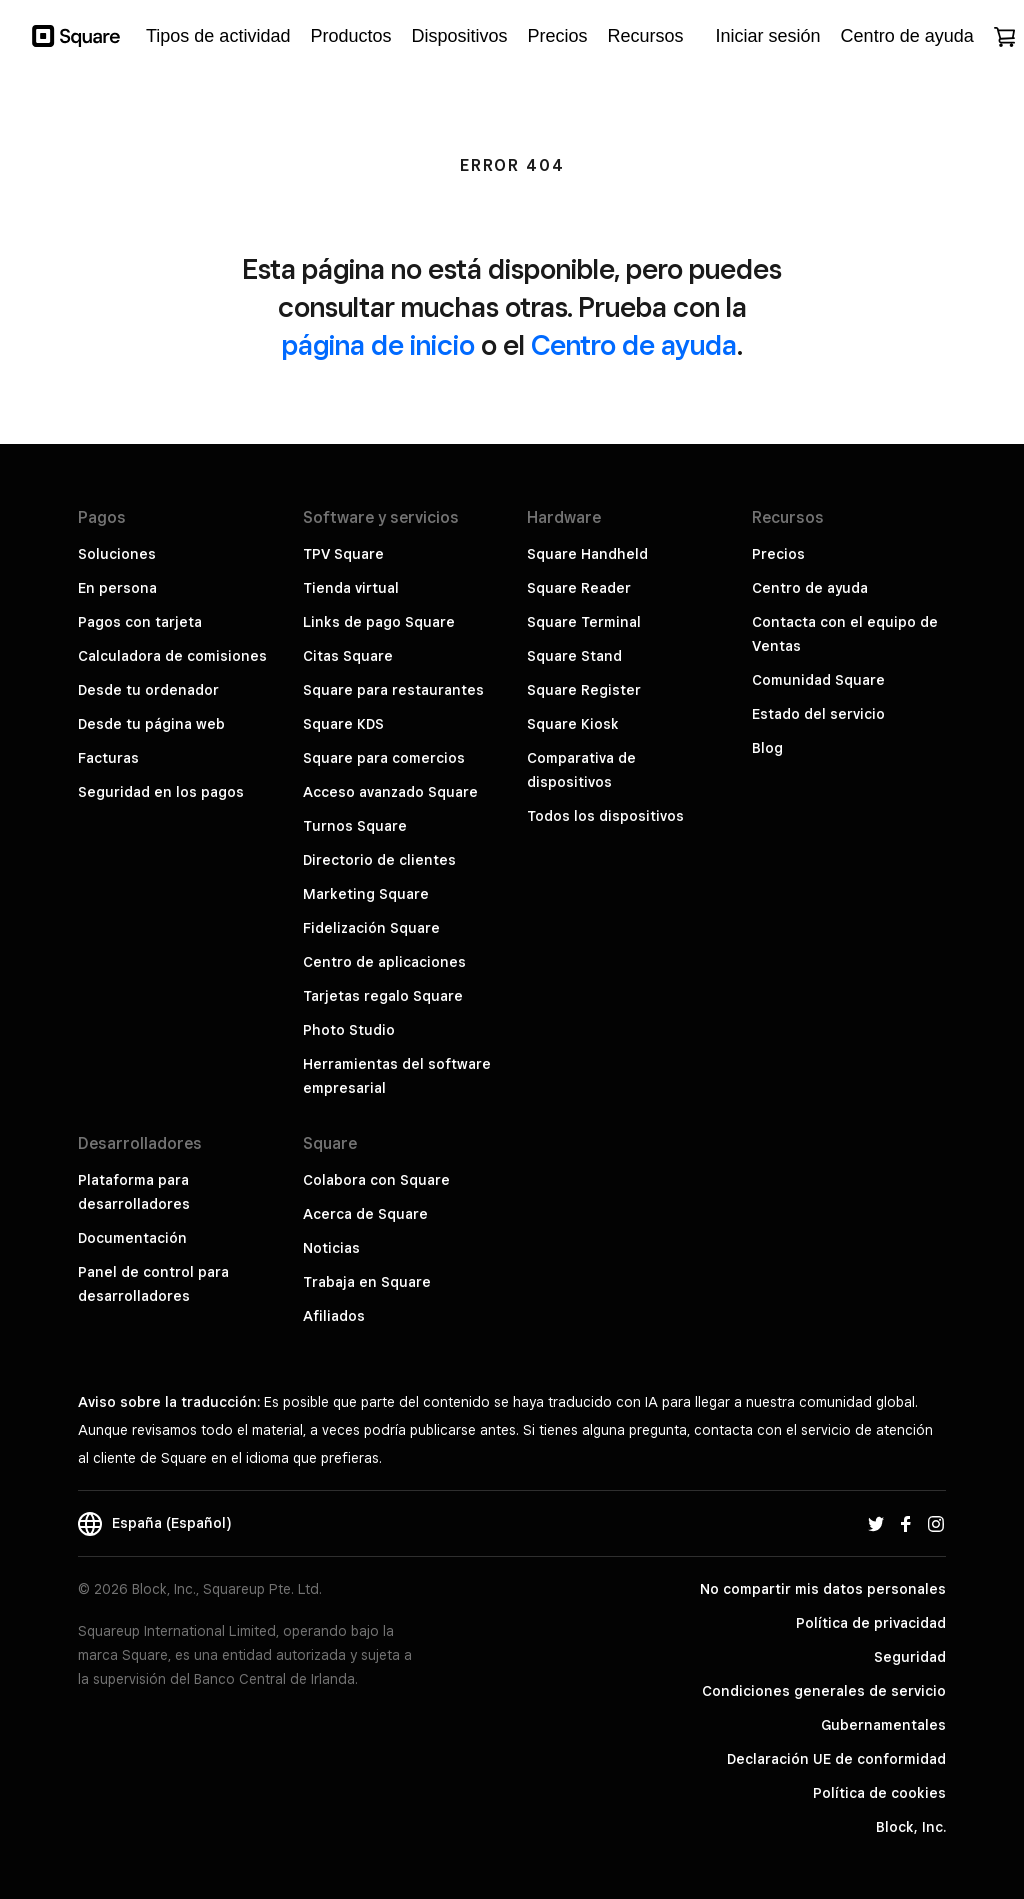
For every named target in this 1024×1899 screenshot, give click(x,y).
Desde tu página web (151, 724)
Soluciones (117, 554)
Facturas (108, 758)
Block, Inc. (911, 1827)
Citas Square (348, 656)
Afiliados (334, 1316)
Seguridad (910, 1657)
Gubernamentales (883, 1725)
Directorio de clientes (379, 860)
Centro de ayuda (634, 344)
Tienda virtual (351, 588)
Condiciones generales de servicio (824, 1691)
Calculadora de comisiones (172, 656)
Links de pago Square (379, 622)
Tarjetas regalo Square (383, 996)
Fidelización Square (371, 928)
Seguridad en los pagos (161, 792)
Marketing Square (366, 894)
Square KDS (343, 724)
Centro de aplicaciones (384, 962)
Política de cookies (879, 1793)
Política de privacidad (871, 1623)
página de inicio (378, 344)
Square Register (584, 690)
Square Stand (574, 656)
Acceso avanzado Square (390, 792)
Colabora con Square (376, 1180)
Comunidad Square (818, 680)
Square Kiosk (573, 724)
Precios (778, 554)
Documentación (132, 1238)
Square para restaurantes (393, 690)
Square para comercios (384, 758)
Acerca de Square (365, 1214)
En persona (117, 588)
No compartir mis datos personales (823, 1589)
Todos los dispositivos (605, 816)
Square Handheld (587, 554)
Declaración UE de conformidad (836, 1759)
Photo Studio (349, 1030)
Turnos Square (355, 826)
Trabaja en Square (367, 1282)
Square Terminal (584, 622)
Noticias (331, 1248)
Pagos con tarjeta (140, 622)
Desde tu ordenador (148, 690)
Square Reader (579, 588)
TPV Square (343, 554)
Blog (767, 748)
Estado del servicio (818, 714)
